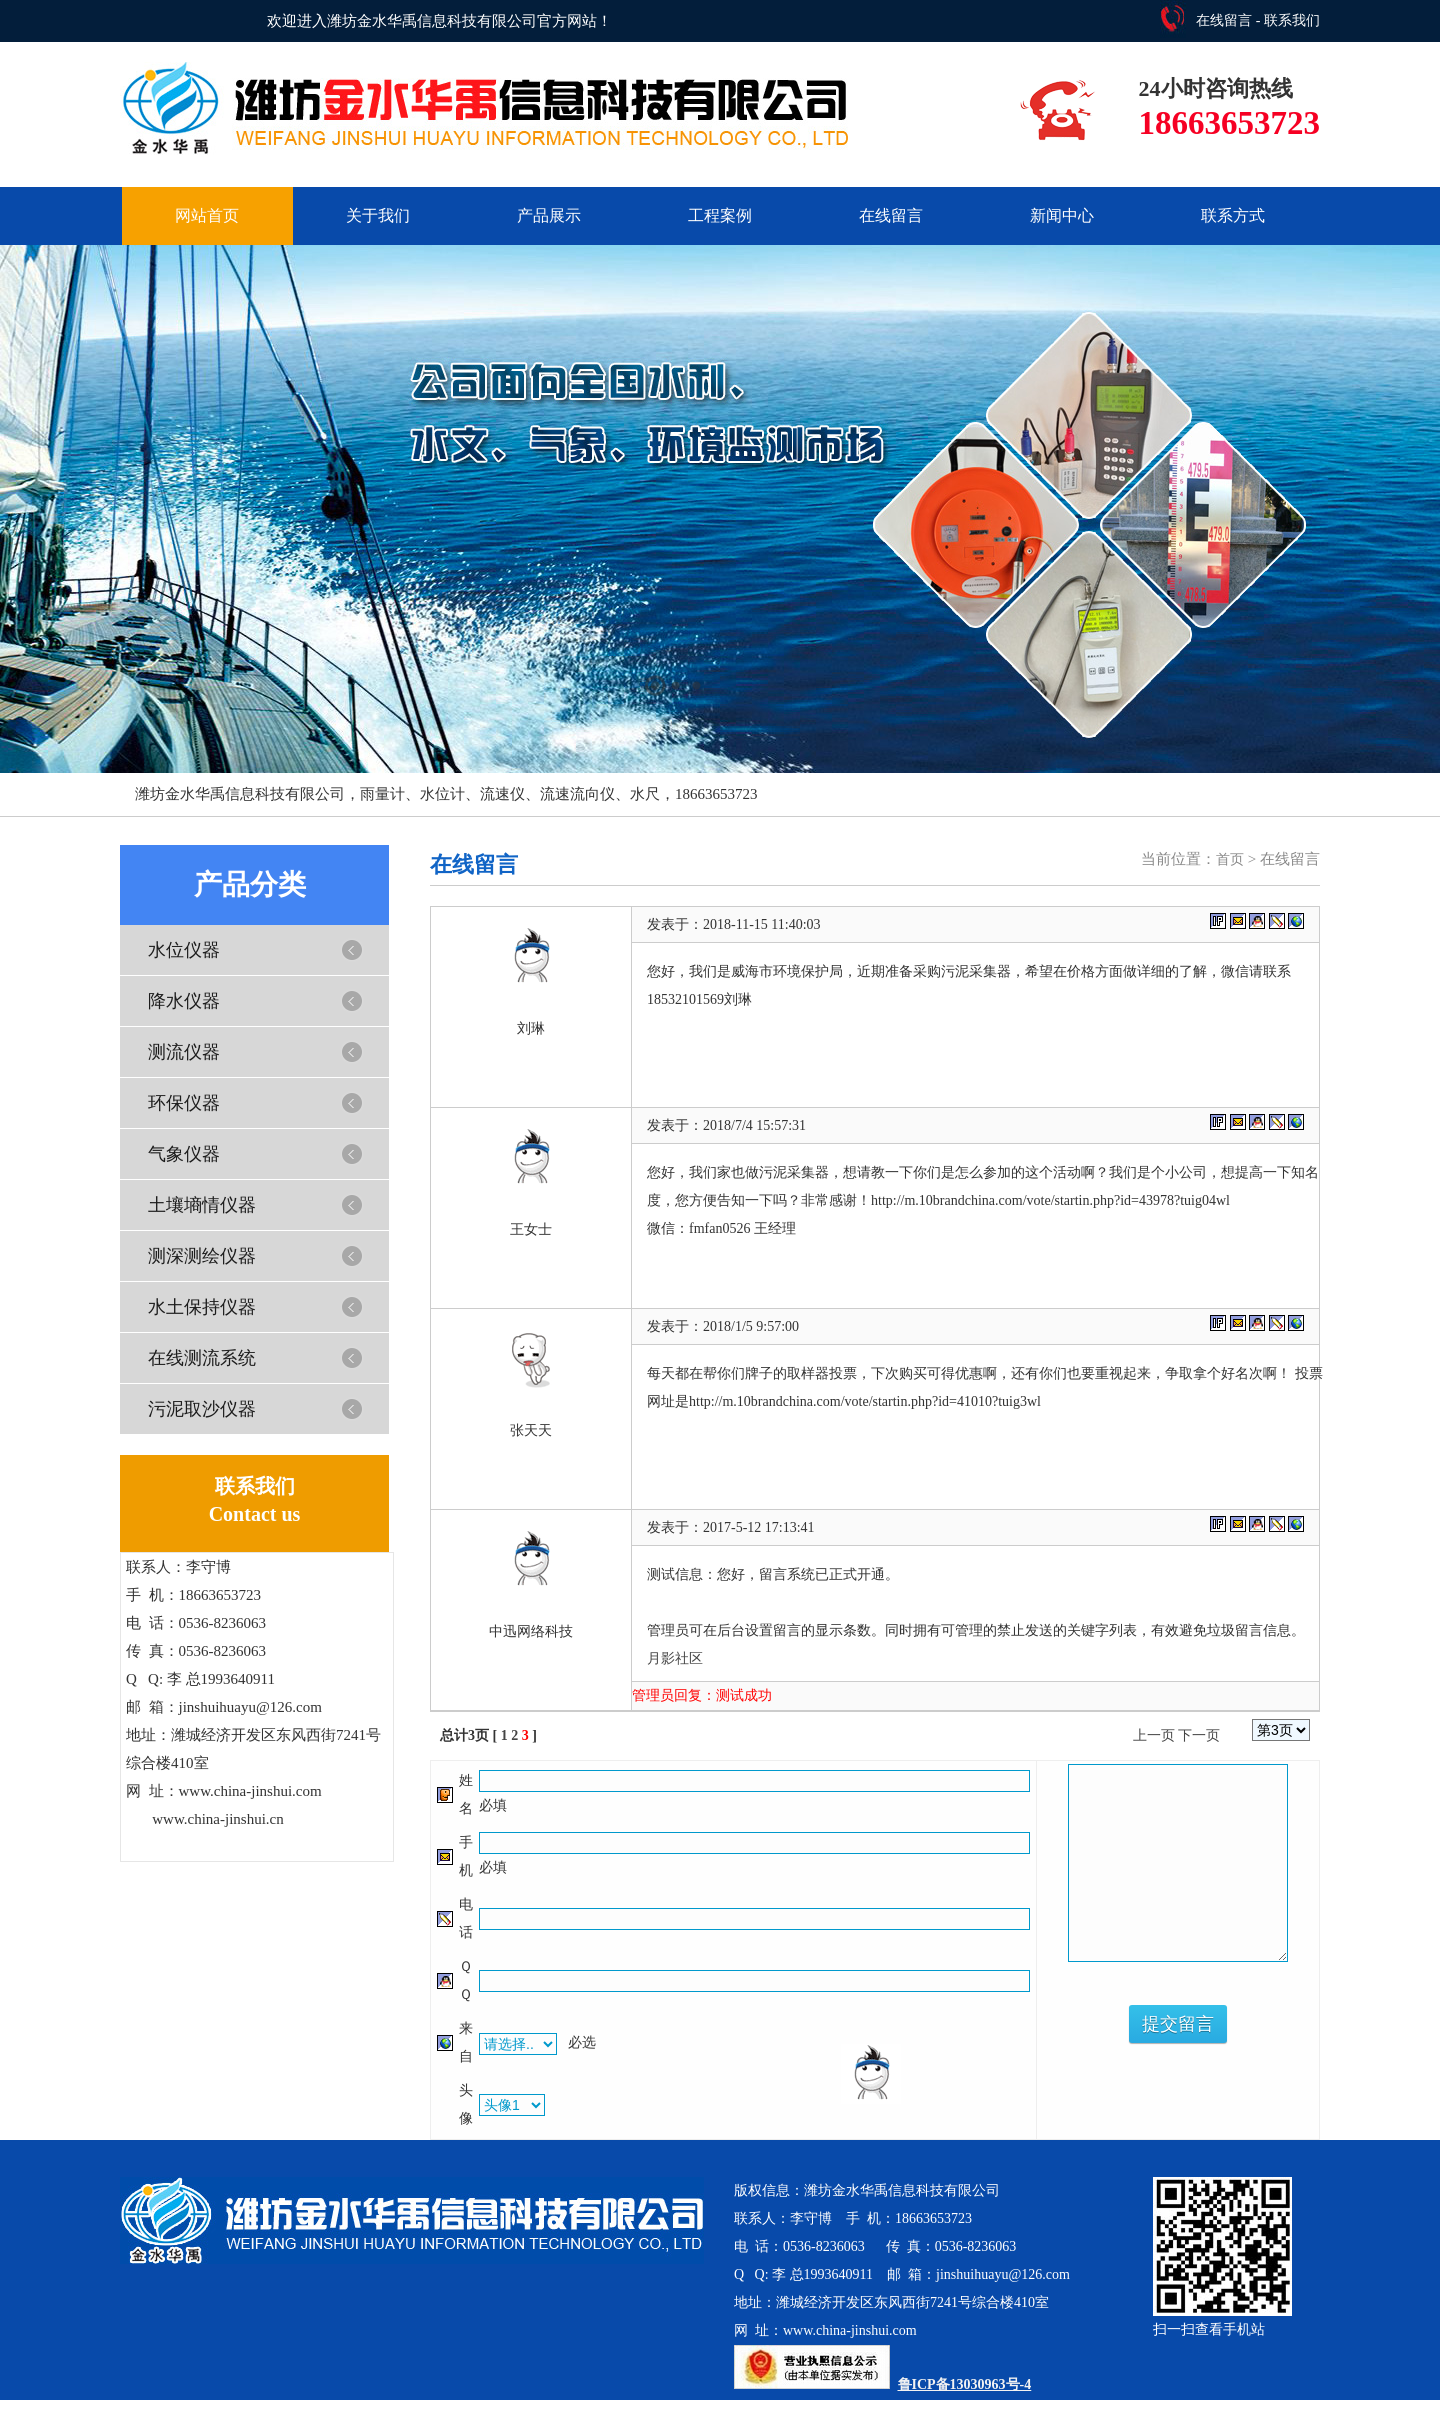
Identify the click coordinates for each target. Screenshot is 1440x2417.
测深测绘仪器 (202, 1256)
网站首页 (207, 215)
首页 (1230, 859)
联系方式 (1233, 215)
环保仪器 (184, 1103)
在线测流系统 (202, 1358)
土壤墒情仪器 (202, 1205)
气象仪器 (184, 1154)
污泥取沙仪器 (202, 1409)
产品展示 (549, 215)
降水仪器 (184, 1001)
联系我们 (1292, 20)
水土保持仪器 (202, 1307)
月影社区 (675, 1658)
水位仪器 (184, 950)
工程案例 (720, 215)
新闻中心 (1062, 215)
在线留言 (1224, 20)
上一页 (1154, 1735)
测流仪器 (184, 1052)
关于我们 (378, 215)
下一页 (1199, 1735)
